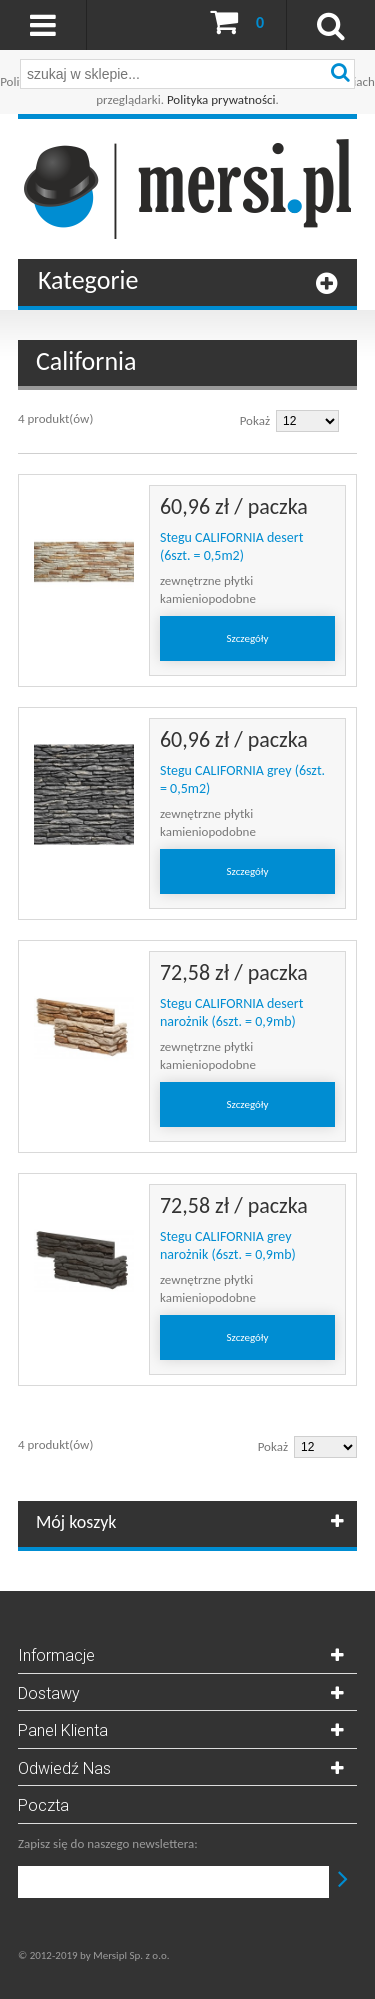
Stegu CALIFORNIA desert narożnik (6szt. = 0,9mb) (231, 1012)
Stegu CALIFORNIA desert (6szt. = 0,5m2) (231, 546)
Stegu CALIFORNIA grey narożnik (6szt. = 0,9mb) (228, 1245)
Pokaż (255, 420)
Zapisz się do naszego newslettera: (108, 1843)
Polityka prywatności (221, 99)
